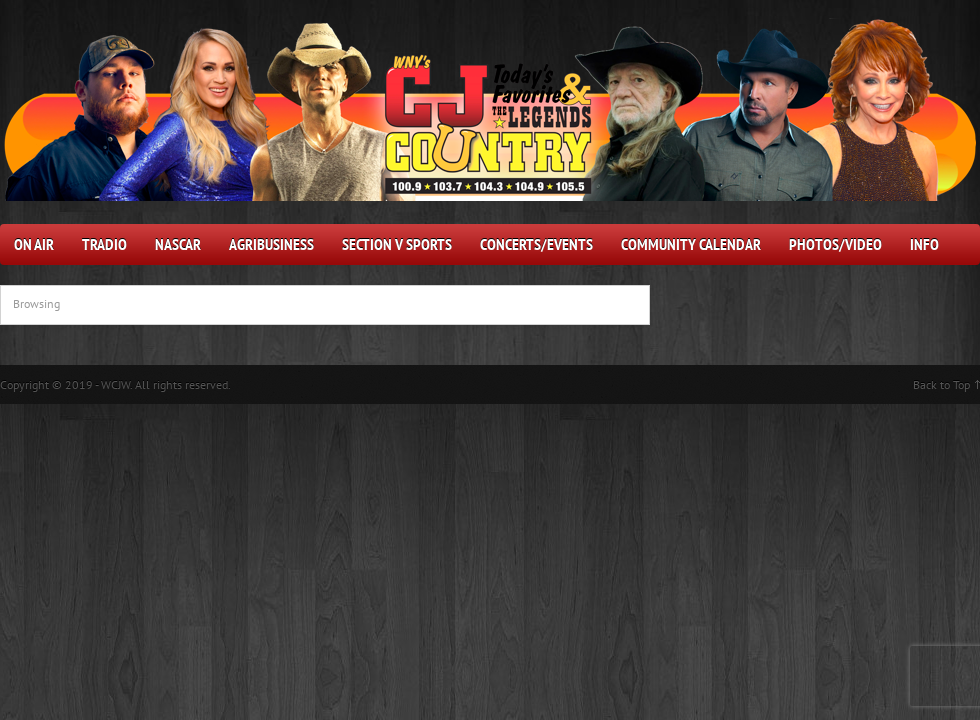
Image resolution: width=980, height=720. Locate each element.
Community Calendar (691, 244)
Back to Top (941, 384)
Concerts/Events (536, 244)
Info (924, 244)
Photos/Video (835, 244)
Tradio (104, 244)
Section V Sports (397, 244)
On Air (34, 244)
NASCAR (178, 244)
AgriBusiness (271, 244)
